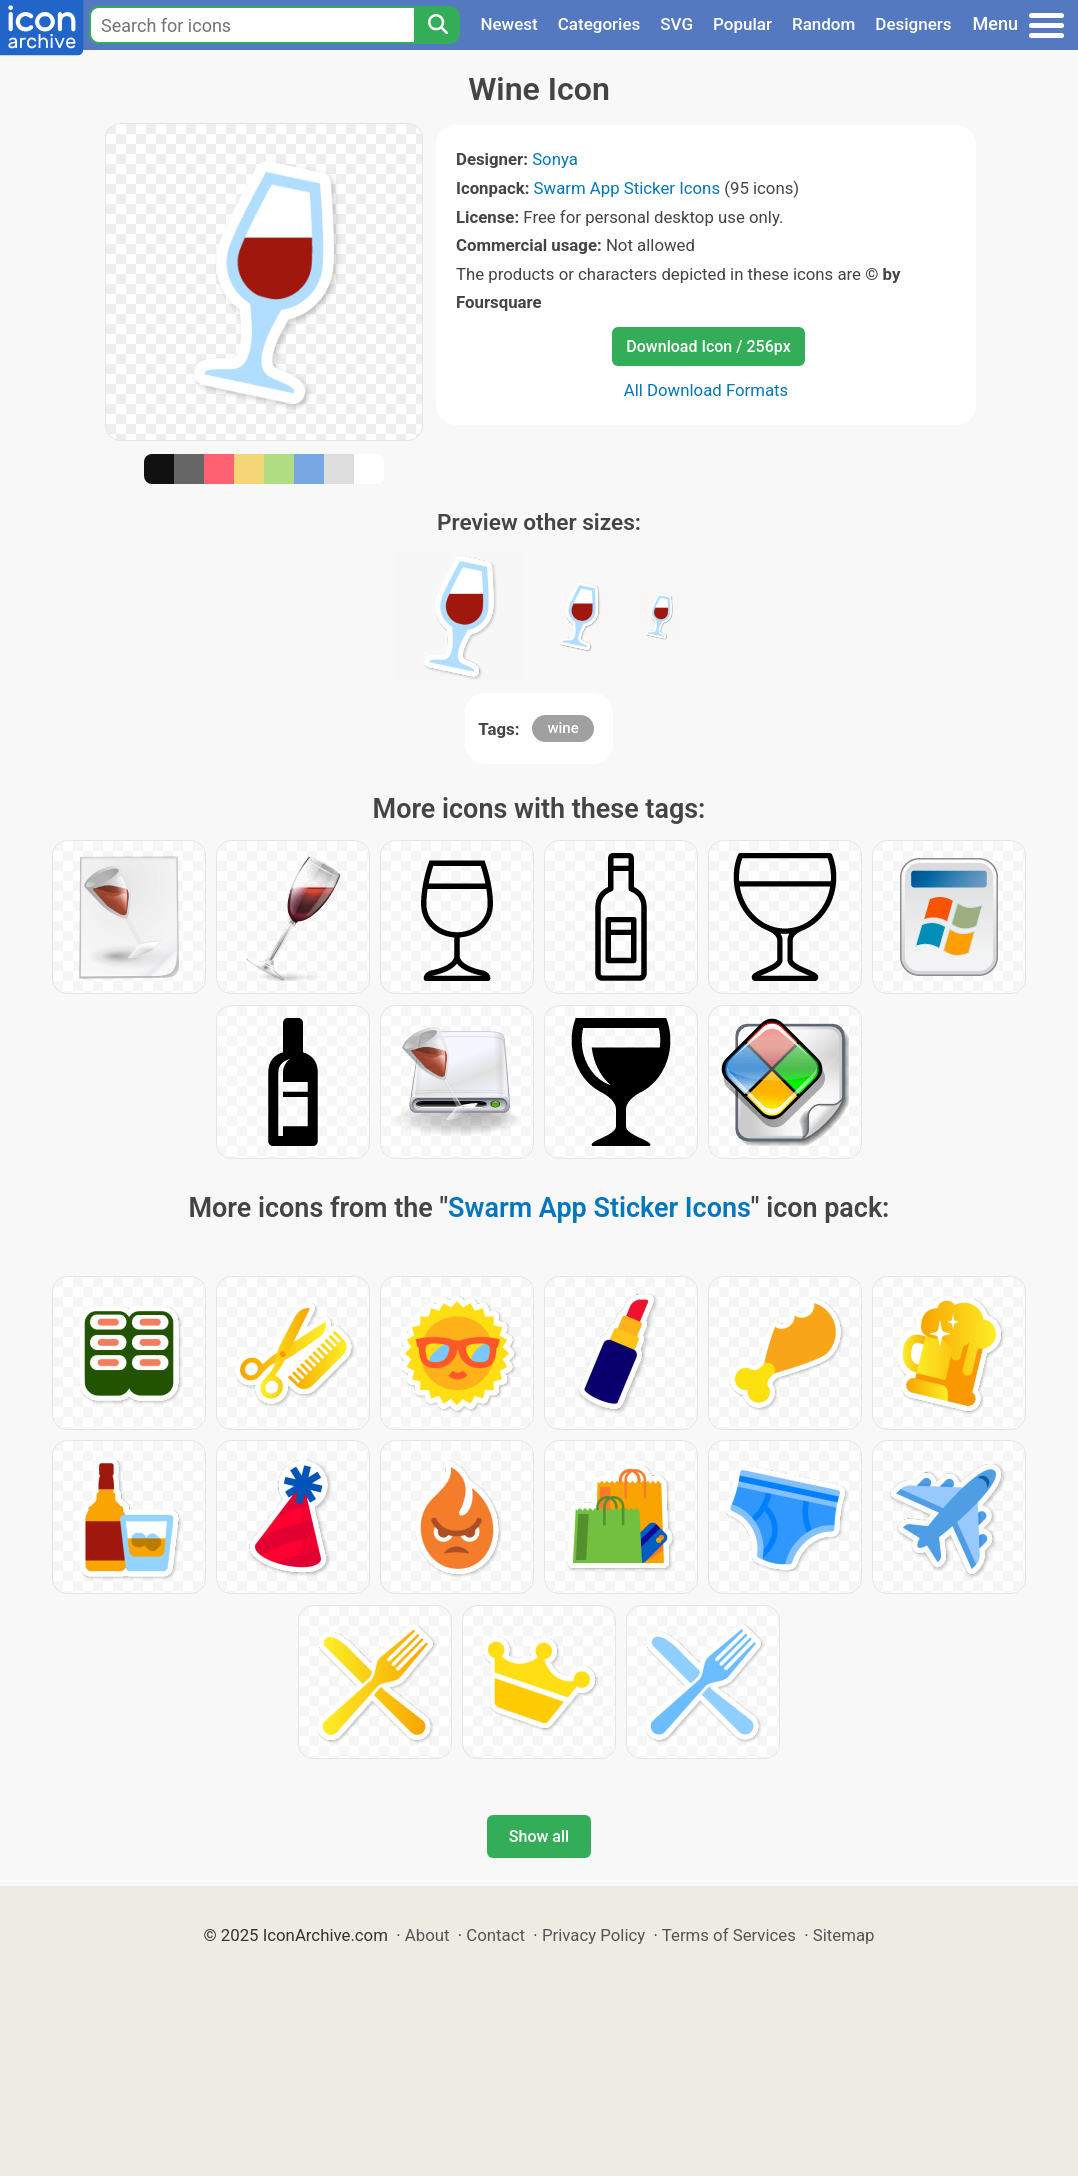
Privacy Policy (593, 1935)
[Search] (437, 25)
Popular (742, 24)
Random (823, 24)
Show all (539, 1836)
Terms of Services (729, 1935)
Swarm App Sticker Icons (627, 188)
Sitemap (844, 1935)
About (427, 1935)
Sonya (555, 159)
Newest (508, 24)
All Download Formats (706, 390)
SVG (676, 24)
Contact (495, 1935)
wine (562, 728)
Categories (599, 24)
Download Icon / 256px (708, 346)
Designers (913, 24)
